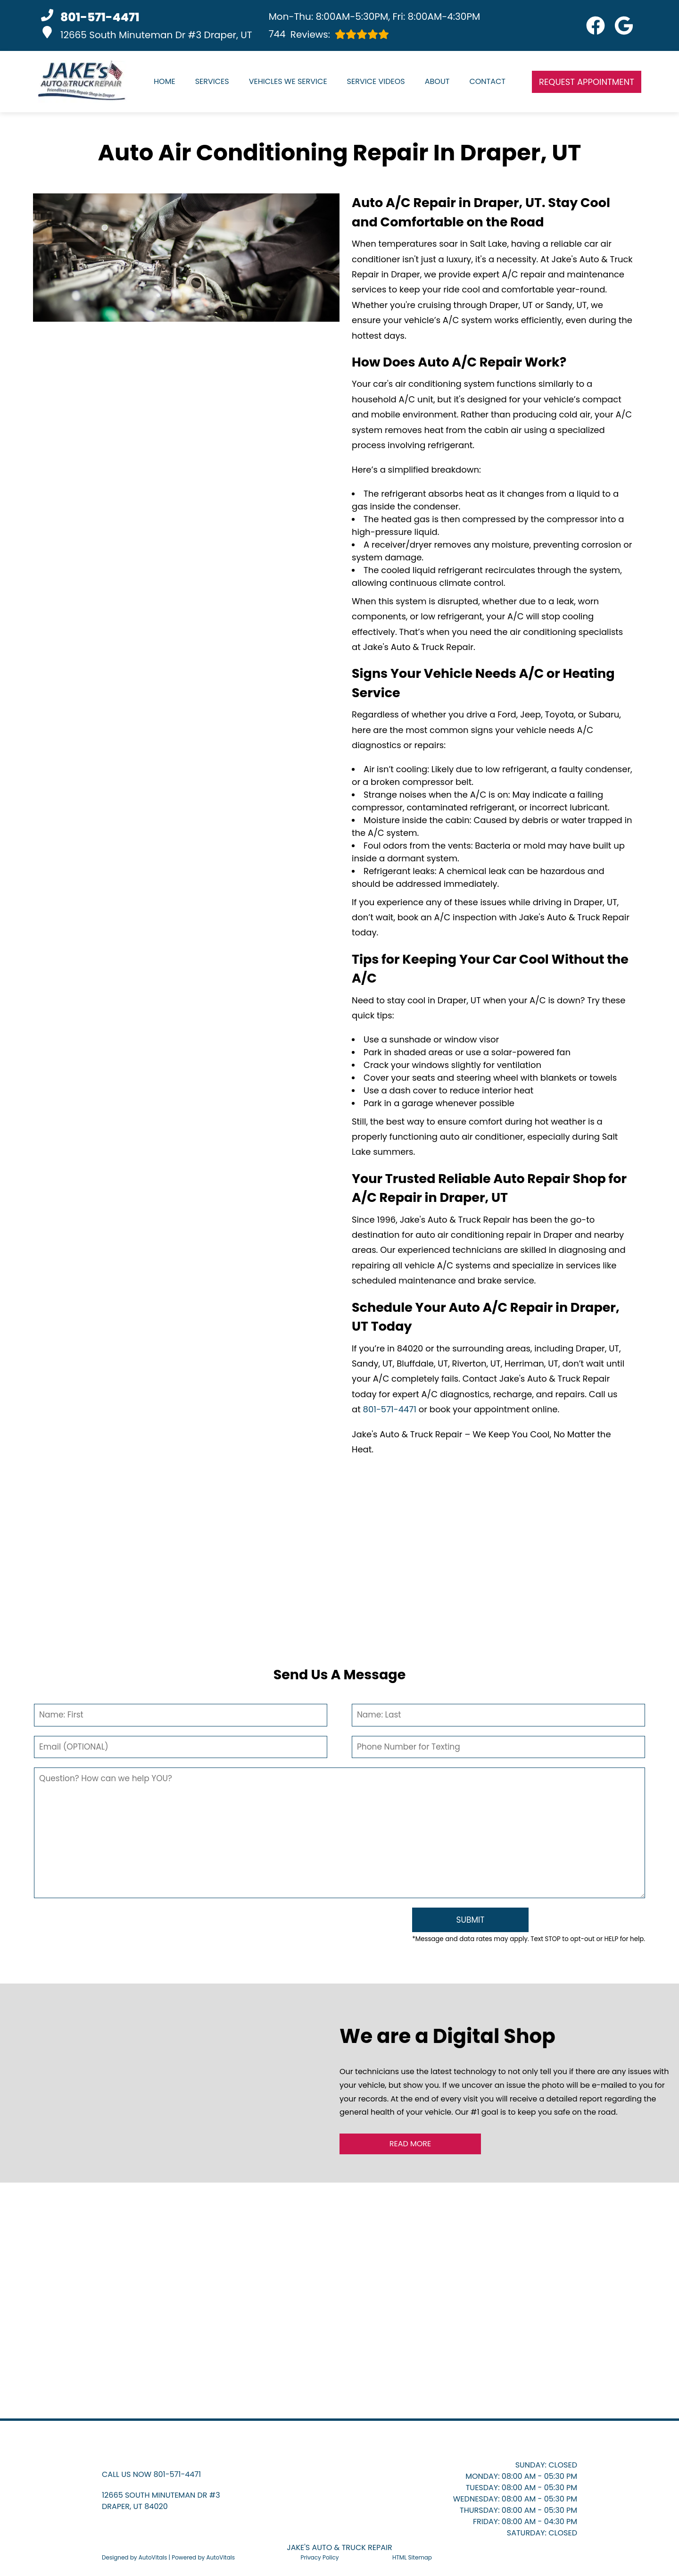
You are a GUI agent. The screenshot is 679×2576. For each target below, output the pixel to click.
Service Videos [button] (376, 81)
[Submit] (470, 1920)
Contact (487, 81)
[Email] (180, 1747)
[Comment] (339, 1832)
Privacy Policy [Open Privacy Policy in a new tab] (320, 2557)
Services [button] (212, 81)
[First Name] (180, 1715)
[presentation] (218, 1927)
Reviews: (329, 34)
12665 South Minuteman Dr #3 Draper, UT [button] (146, 34)
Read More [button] (410, 2143)
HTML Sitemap (412, 2557)
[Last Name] (498, 1715)
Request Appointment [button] (586, 82)
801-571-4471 (389, 1409)
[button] (595, 25)
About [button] (437, 81)
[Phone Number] (498, 1747)
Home (164, 81)
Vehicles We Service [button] (288, 81)
